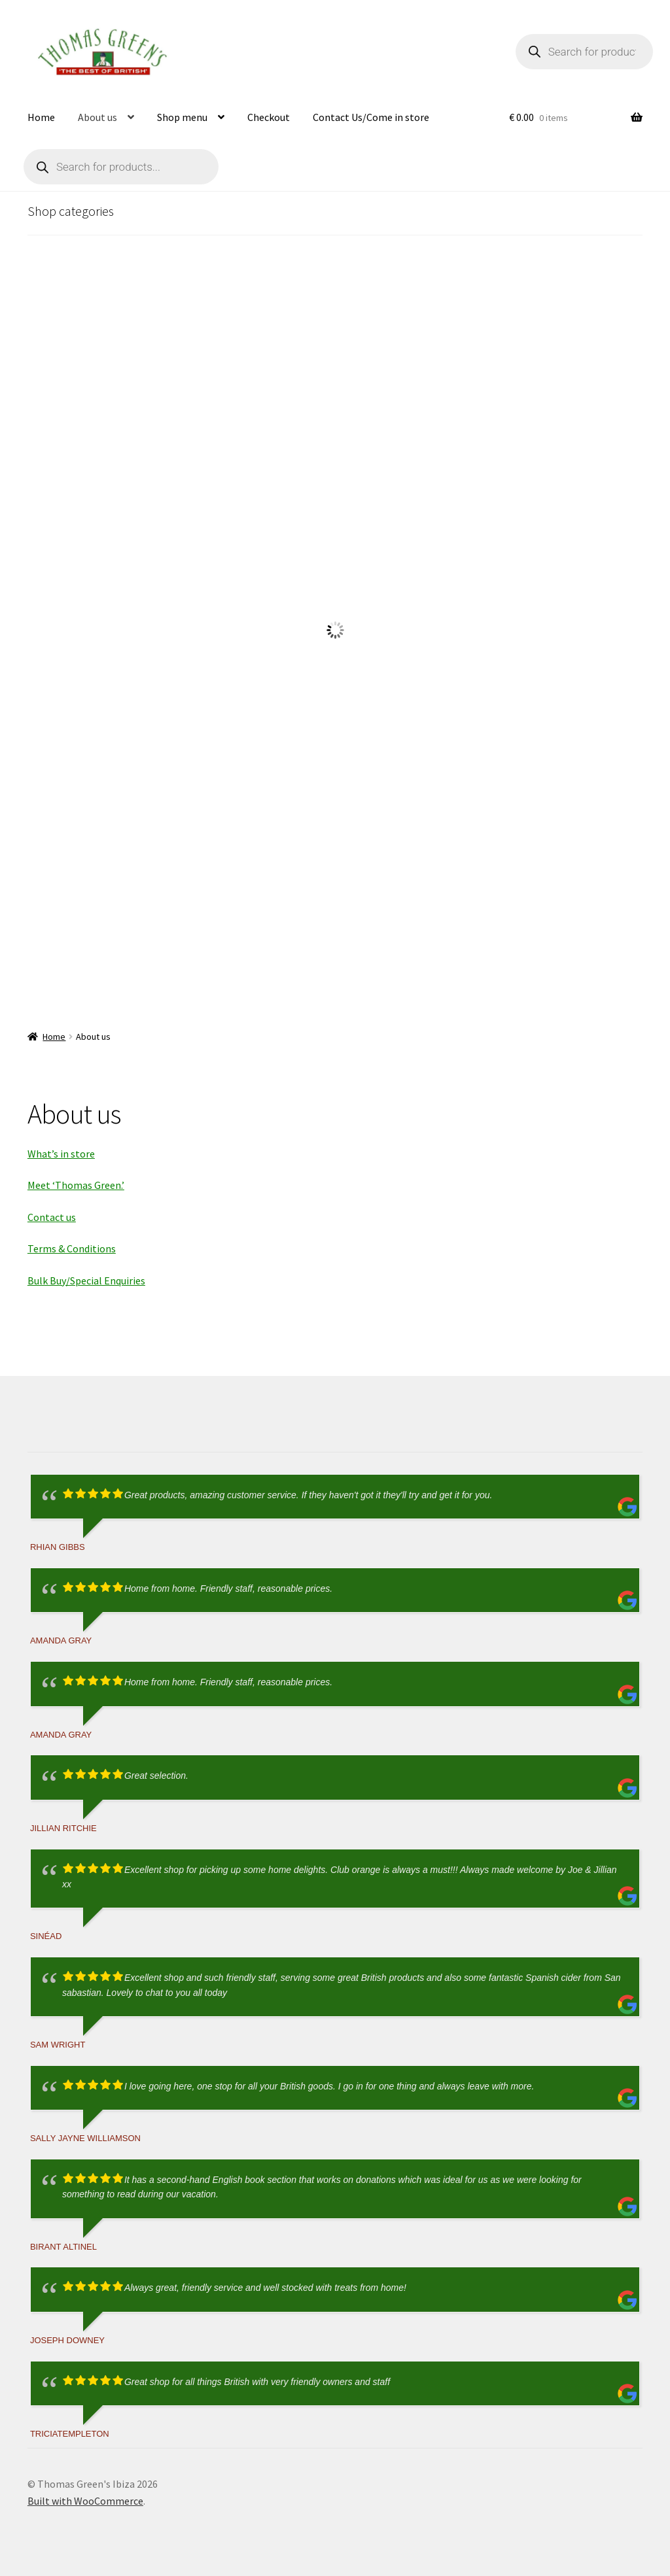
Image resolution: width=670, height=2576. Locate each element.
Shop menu (182, 117)
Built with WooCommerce (85, 2500)
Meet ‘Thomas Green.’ (75, 1185)
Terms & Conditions (71, 1248)
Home (41, 117)
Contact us (51, 1217)
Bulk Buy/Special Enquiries (86, 1280)
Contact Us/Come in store (371, 117)
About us (97, 117)
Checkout (268, 117)
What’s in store (61, 1153)
